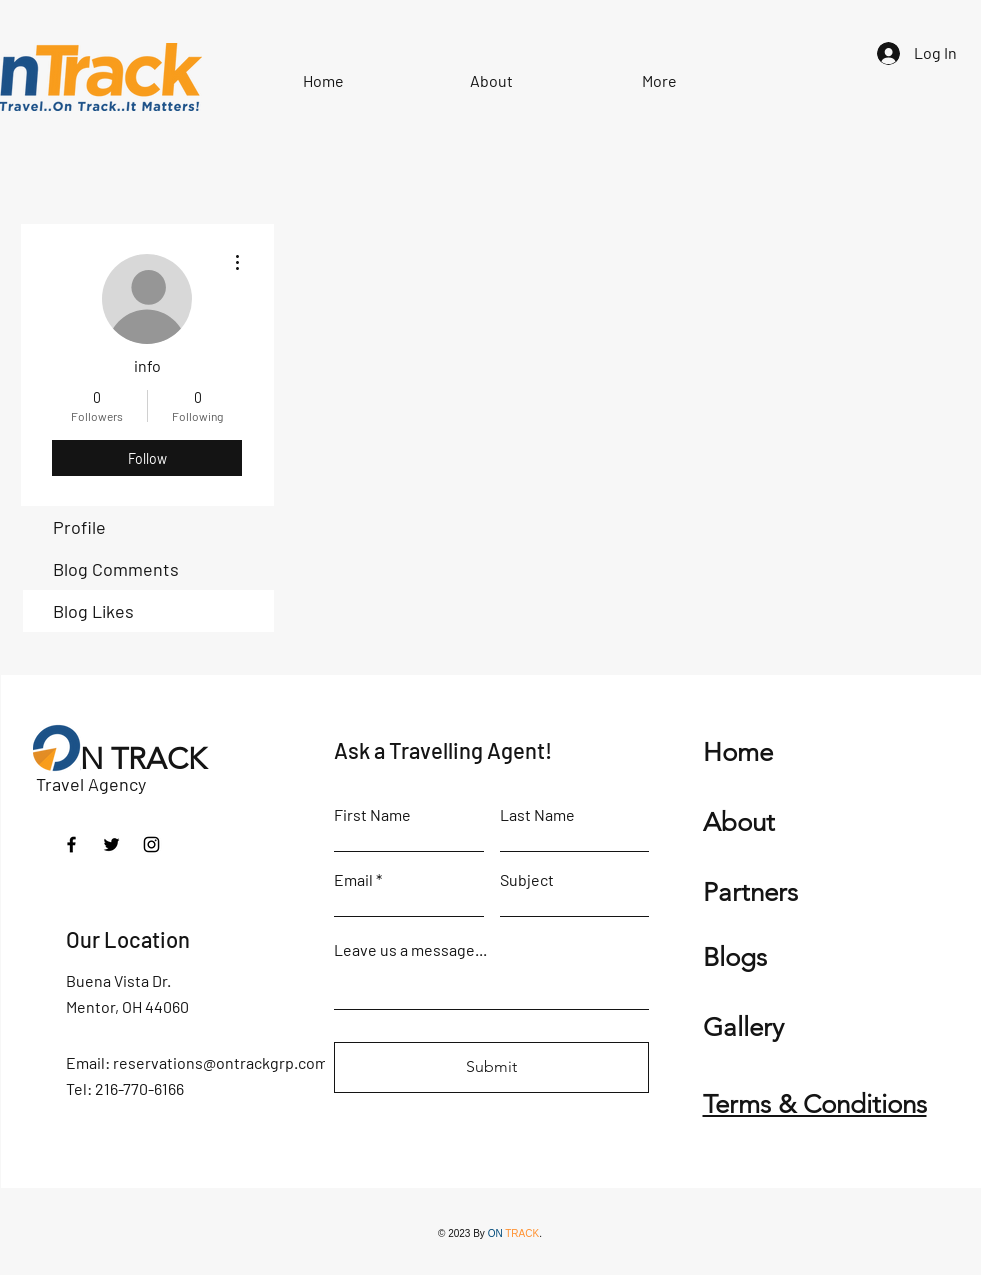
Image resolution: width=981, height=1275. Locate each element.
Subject (527, 880)
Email (353, 880)
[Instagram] (151, 844)
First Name (372, 815)
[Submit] (491, 1067)
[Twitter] (111, 844)
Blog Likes (93, 611)
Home (738, 752)
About (739, 822)
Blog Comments (116, 569)
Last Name (537, 815)
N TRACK (143, 759)
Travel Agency (91, 784)
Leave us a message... (410, 950)
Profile (79, 527)
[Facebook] (71, 844)
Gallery (743, 1027)
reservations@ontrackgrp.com (220, 1062)
